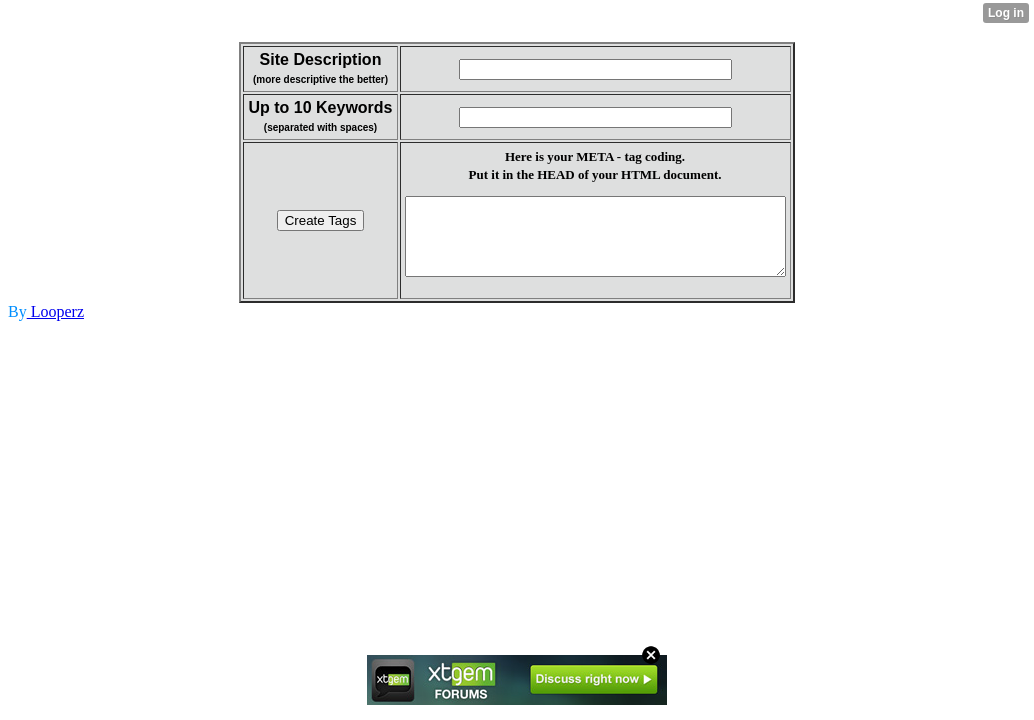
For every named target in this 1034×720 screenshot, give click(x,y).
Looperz (55, 326)
